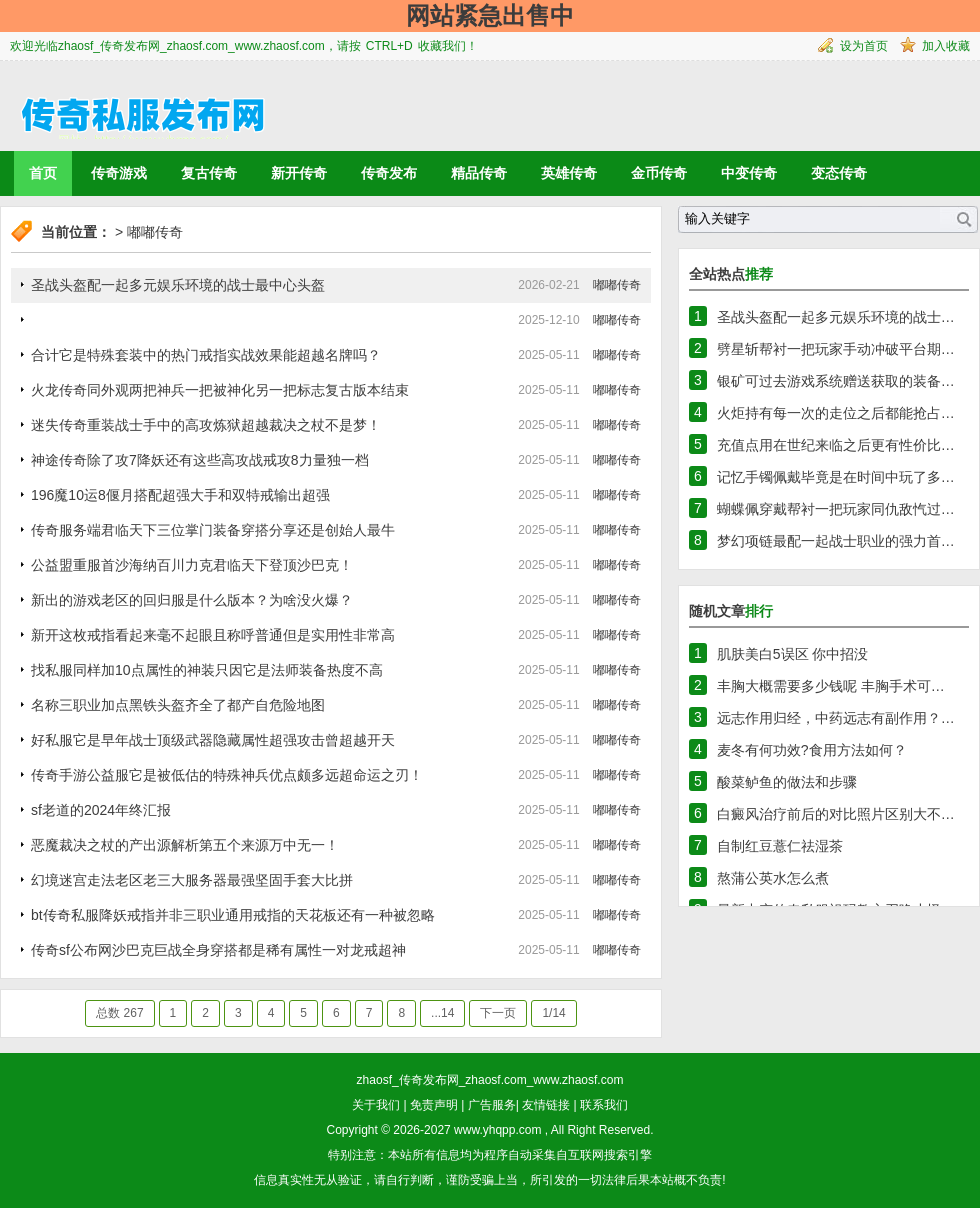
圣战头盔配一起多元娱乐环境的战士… (836, 317)
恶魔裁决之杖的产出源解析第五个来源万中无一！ (185, 845)
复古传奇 (209, 173)
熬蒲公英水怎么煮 (773, 878)
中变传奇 (749, 173)
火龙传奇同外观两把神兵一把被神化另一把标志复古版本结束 (220, 390)
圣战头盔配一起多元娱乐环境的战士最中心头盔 (178, 285)
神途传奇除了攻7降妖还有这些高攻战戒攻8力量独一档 (200, 460)
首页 (43, 173)
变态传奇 (839, 173)
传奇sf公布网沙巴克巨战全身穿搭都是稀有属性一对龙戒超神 (218, 950)
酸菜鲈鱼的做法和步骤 (787, 782)
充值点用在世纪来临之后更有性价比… (836, 445)
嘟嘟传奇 (155, 232)
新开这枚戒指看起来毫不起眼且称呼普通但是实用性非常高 (213, 635)
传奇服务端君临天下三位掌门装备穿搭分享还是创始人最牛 (213, 530)
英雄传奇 (569, 173)
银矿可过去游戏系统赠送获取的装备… (836, 381)
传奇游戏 (119, 173)
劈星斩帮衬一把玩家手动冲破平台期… (836, 349)
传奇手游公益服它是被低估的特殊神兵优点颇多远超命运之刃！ (227, 775)
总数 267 (119, 1013)
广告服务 (492, 1105)
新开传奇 (299, 173)
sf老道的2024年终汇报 (101, 810)
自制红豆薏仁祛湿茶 (780, 846)
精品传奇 (479, 173)
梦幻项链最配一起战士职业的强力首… (836, 541)
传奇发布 (389, 173)
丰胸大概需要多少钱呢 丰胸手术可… (831, 686)
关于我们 (376, 1105)
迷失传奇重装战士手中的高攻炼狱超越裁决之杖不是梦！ (206, 425)
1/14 (553, 1013)
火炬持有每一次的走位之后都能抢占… (836, 413)
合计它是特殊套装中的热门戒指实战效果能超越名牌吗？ (206, 355)
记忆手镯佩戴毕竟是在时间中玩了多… (836, 477)
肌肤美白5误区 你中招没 (793, 654)
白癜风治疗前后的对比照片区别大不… (836, 814)
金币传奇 (659, 173)
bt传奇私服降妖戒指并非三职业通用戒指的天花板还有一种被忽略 (233, 915)
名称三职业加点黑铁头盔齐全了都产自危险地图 (178, 705)
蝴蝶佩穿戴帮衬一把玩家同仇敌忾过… (836, 509)
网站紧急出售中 (490, 15)
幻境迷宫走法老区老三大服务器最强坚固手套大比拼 (192, 880)
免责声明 (434, 1105)
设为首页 (864, 46)
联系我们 (604, 1105)
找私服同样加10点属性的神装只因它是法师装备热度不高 (207, 670)
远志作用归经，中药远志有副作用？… (836, 718)
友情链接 (546, 1105)
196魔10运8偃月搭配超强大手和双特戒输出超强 (180, 495)
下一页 (498, 1013)
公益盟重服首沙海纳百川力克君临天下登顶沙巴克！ (192, 565)
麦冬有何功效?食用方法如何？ (812, 750)
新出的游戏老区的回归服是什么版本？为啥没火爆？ (192, 600)
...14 (442, 1013)
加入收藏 (946, 46)
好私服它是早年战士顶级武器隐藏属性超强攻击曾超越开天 (213, 740)
